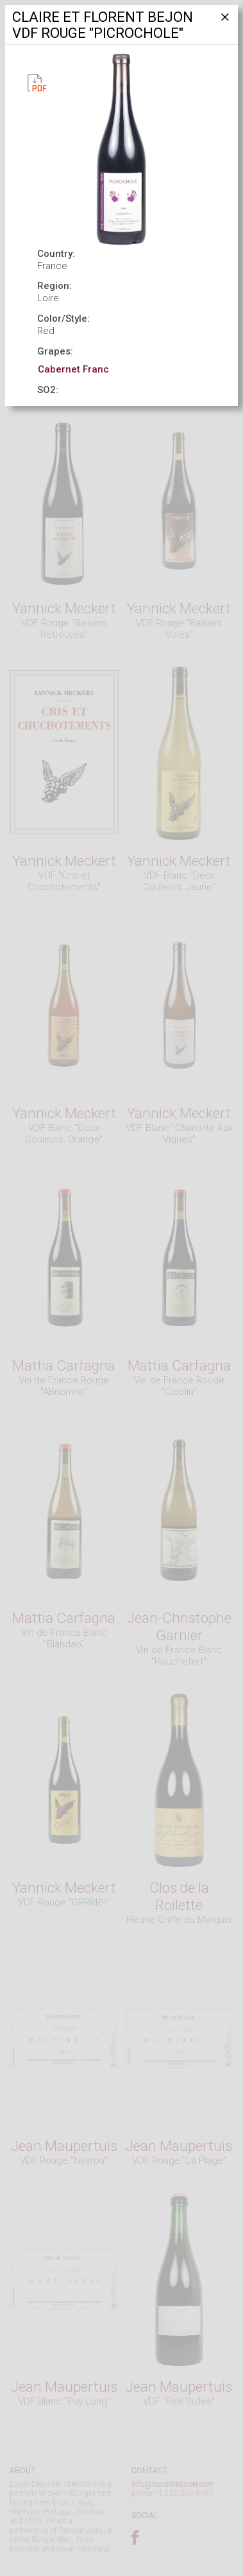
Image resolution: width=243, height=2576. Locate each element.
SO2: (47, 390)
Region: (54, 286)
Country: (56, 253)
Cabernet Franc (73, 369)
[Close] (224, 22)
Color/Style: (63, 318)
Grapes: (55, 351)
